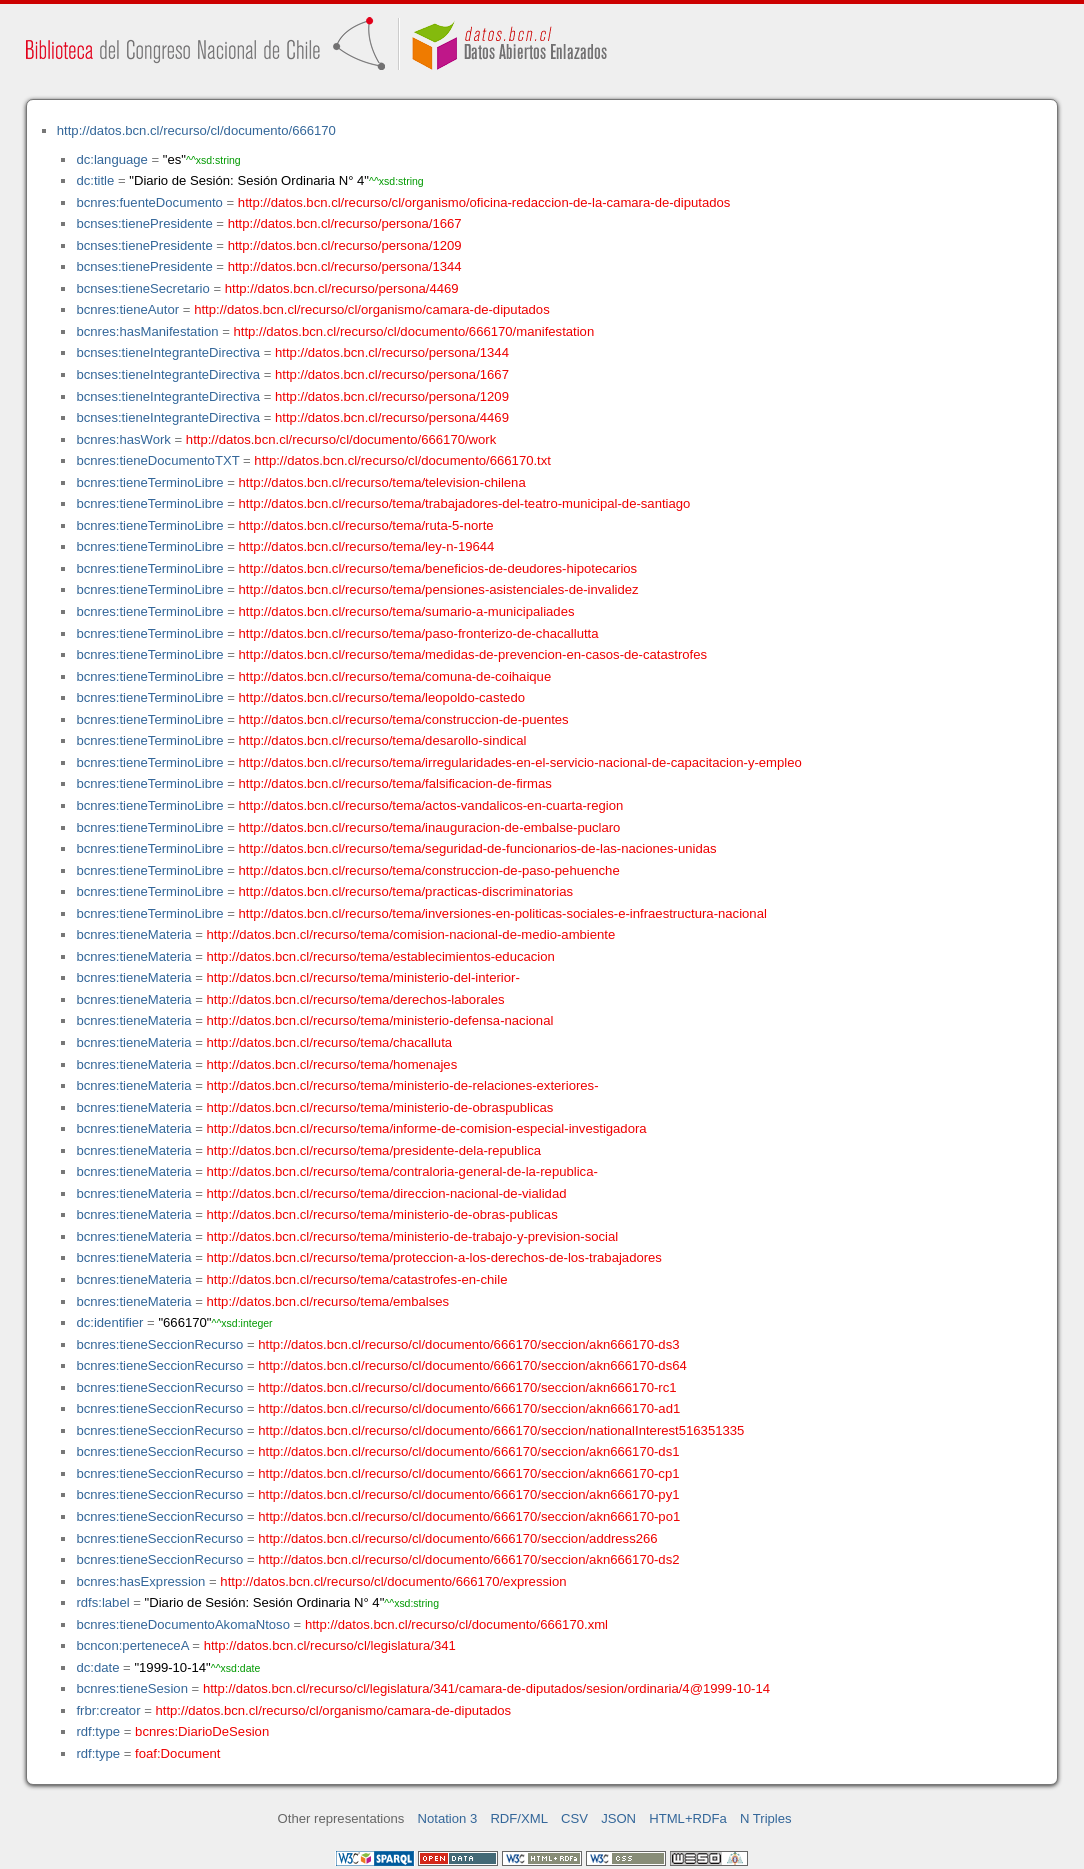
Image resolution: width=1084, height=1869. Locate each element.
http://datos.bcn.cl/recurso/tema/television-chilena (382, 482)
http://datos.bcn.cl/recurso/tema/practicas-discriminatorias (406, 891)
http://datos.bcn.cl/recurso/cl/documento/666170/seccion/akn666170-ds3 (468, 1344)
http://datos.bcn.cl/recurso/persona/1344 (345, 266)
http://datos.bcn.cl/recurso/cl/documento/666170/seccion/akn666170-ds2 (468, 1559)
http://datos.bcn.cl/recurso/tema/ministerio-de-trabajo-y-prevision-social (413, 1236)
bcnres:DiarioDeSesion (202, 1731)
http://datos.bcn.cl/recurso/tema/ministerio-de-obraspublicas (380, 1107)
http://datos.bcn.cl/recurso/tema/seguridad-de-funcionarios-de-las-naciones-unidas (478, 848)
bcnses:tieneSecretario (142, 288)
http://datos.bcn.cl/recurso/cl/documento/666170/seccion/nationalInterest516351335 (501, 1430)
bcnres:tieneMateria (133, 934)
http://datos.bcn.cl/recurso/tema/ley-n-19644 (367, 546)
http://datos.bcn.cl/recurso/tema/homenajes (332, 1064)
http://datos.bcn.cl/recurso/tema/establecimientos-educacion (381, 956)
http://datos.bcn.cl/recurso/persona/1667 (345, 223)
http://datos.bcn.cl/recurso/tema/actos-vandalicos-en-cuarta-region (431, 805)
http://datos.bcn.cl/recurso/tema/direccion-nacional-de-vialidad (387, 1193)
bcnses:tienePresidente (144, 223)
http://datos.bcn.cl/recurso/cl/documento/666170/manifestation (413, 331)
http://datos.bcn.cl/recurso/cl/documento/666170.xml (456, 1624)
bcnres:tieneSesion (132, 1688)
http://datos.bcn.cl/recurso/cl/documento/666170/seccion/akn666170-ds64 (472, 1365)
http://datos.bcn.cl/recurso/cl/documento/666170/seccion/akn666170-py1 (468, 1494)
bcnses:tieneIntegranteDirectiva (168, 352)
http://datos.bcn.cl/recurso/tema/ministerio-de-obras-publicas (382, 1214)
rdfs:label (102, 1602)
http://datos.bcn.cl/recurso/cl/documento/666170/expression (393, 1581)
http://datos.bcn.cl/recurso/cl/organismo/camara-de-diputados (372, 309)
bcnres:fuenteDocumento (149, 202)
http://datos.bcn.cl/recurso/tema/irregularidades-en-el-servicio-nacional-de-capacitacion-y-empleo (520, 762)
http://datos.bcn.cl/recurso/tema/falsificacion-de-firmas (395, 783)
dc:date (97, 1667)
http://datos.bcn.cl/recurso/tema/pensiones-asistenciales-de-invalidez (439, 589)
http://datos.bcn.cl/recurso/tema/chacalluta (330, 1042)
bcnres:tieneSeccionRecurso (159, 1344)
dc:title (95, 180)
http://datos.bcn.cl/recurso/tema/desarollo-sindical (383, 740)
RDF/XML (519, 1818)
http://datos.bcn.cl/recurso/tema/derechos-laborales (356, 999)
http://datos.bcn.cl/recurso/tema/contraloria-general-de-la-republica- (402, 1171)
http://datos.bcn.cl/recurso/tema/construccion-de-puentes (404, 719)
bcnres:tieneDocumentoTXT (157, 460)
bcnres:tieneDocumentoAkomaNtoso (183, 1624)
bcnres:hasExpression (140, 1581)
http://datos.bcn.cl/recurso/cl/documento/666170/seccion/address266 (457, 1538)
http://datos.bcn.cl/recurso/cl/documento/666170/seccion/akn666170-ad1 (469, 1408)
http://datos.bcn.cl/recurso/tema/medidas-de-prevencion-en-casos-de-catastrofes (473, 654)
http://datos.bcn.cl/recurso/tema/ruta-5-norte (366, 525)
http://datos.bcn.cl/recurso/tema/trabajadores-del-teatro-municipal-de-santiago (465, 503)
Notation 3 (448, 1818)
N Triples (766, 1818)
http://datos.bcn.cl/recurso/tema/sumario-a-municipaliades (407, 611)
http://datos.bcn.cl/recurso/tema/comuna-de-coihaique (395, 676)
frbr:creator (108, 1710)
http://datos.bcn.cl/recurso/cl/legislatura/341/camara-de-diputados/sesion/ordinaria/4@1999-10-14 (486, 1688)
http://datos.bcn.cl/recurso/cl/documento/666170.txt (402, 460)
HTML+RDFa (688, 1818)
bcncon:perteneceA (132, 1645)
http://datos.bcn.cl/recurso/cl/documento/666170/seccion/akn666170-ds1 (468, 1451)
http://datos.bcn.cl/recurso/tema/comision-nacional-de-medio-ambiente (411, 934)
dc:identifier (109, 1322)
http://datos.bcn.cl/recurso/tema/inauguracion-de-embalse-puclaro (430, 827)
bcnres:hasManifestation (147, 331)
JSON (618, 1818)
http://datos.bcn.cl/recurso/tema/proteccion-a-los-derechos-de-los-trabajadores (434, 1257)
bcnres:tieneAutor (127, 309)
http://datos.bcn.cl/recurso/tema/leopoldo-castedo (382, 697)
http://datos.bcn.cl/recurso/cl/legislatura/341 (330, 1645)
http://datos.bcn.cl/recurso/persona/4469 (342, 288)
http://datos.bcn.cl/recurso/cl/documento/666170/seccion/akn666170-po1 (469, 1516)
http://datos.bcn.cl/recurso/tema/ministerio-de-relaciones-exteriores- (403, 1085)
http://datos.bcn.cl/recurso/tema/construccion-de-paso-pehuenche (429, 870)
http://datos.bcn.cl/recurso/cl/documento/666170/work (341, 439)
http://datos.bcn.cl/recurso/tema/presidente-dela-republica (374, 1150)
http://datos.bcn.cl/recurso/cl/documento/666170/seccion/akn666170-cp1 (468, 1473)
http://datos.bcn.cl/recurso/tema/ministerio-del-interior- (363, 977)
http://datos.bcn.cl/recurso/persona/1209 (345, 245)
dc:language (111, 159)
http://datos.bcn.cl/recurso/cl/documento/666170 (196, 130)
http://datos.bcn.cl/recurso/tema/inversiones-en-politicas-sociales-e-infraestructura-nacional (503, 913)
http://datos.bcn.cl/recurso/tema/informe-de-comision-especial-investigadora (427, 1128)
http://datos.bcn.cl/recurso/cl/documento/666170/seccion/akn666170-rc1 (467, 1387)
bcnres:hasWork (123, 439)
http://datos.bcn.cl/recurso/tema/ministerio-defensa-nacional (380, 1020)
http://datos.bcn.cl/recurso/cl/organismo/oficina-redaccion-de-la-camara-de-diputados (484, 202)
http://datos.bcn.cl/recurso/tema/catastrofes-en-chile (357, 1279)
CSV (574, 1818)
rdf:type (98, 1731)
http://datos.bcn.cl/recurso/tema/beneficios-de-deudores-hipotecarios (438, 568)
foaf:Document (177, 1753)
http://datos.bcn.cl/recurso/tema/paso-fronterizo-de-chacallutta (419, 633)
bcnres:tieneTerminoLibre (149, 482)
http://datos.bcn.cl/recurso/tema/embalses (328, 1301)
